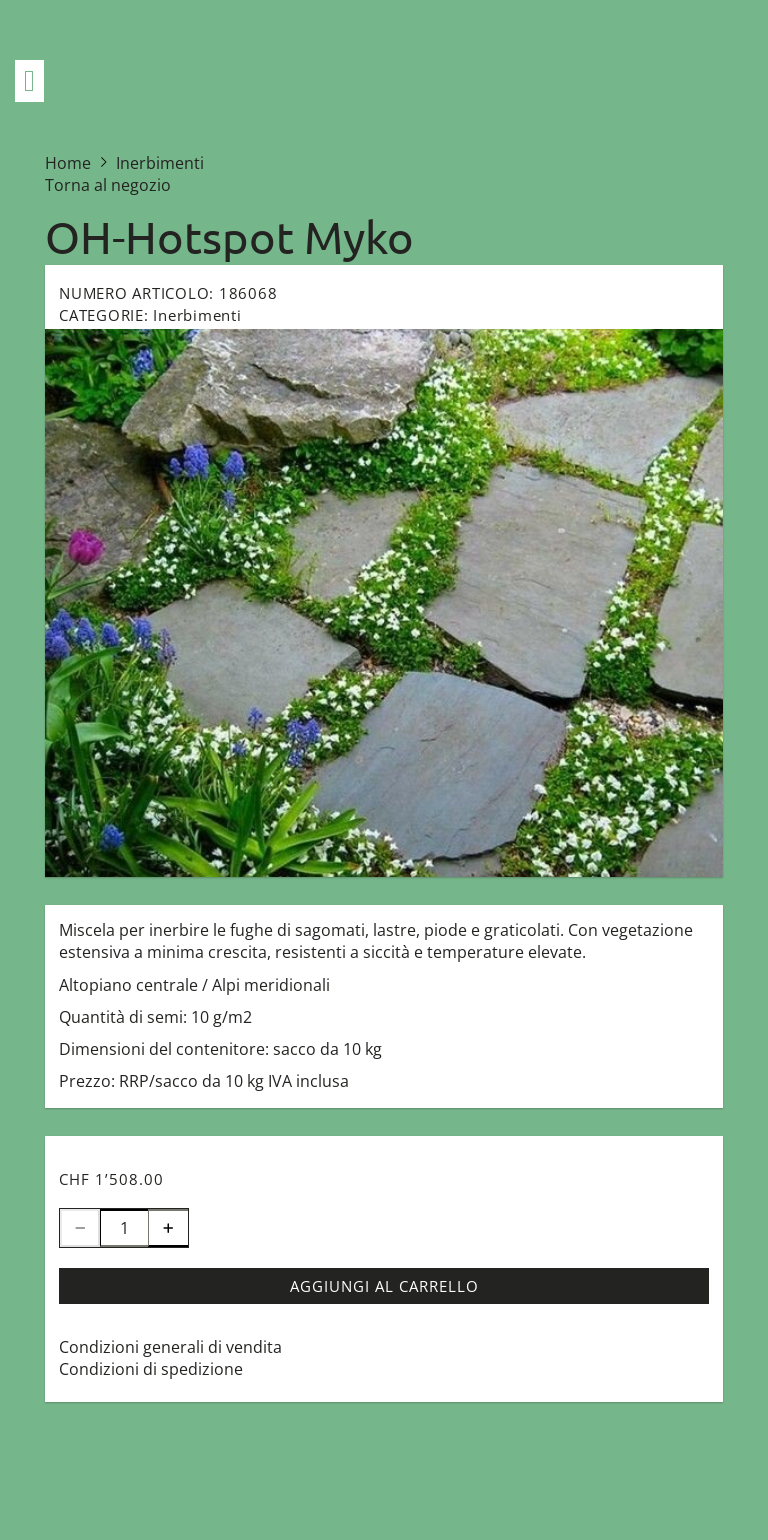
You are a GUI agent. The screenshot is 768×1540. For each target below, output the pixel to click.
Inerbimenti (197, 315)
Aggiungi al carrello (384, 1286)
